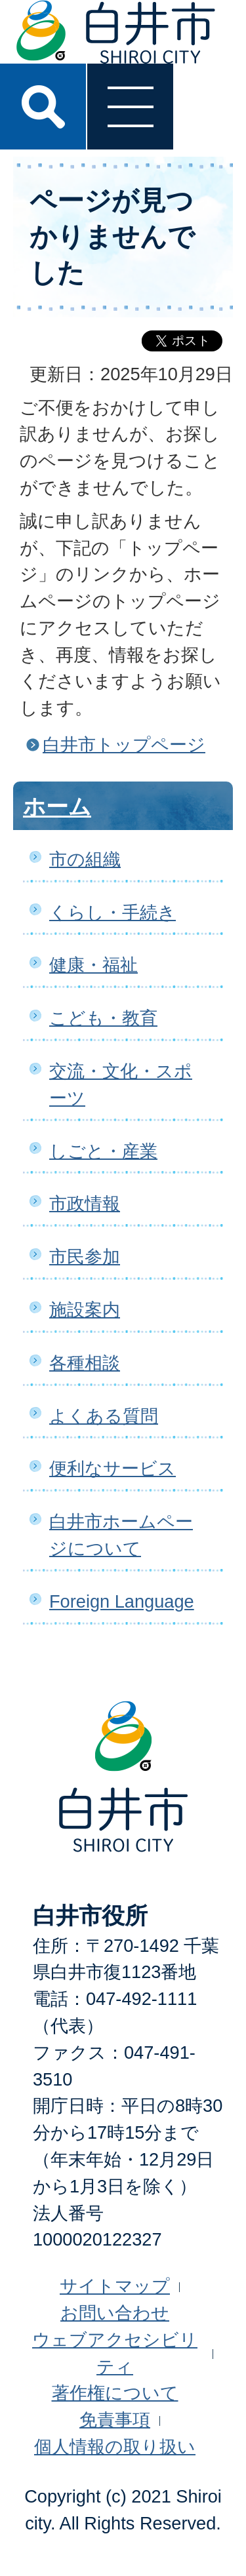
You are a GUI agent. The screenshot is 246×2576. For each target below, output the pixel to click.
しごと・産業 (103, 1151)
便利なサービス (112, 1468)
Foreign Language (121, 1601)
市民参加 (84, 1256)
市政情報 (84, 1203)
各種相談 (84, 1363)
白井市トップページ (124, 744)
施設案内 (84, 1309)
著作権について (115, 2393)
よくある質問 (103, 1416)
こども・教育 (103, 1018)
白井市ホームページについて (121, 1534)
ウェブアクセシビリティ (114, 2353)
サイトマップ (115, 2286)
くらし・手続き (112, 912)
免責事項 (114, 2419)
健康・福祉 (93, 965)
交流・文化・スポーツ (120, 1084)
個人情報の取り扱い (114, 2446)
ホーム (57, 806)
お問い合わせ (114, 2313)
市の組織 (85, 859)
